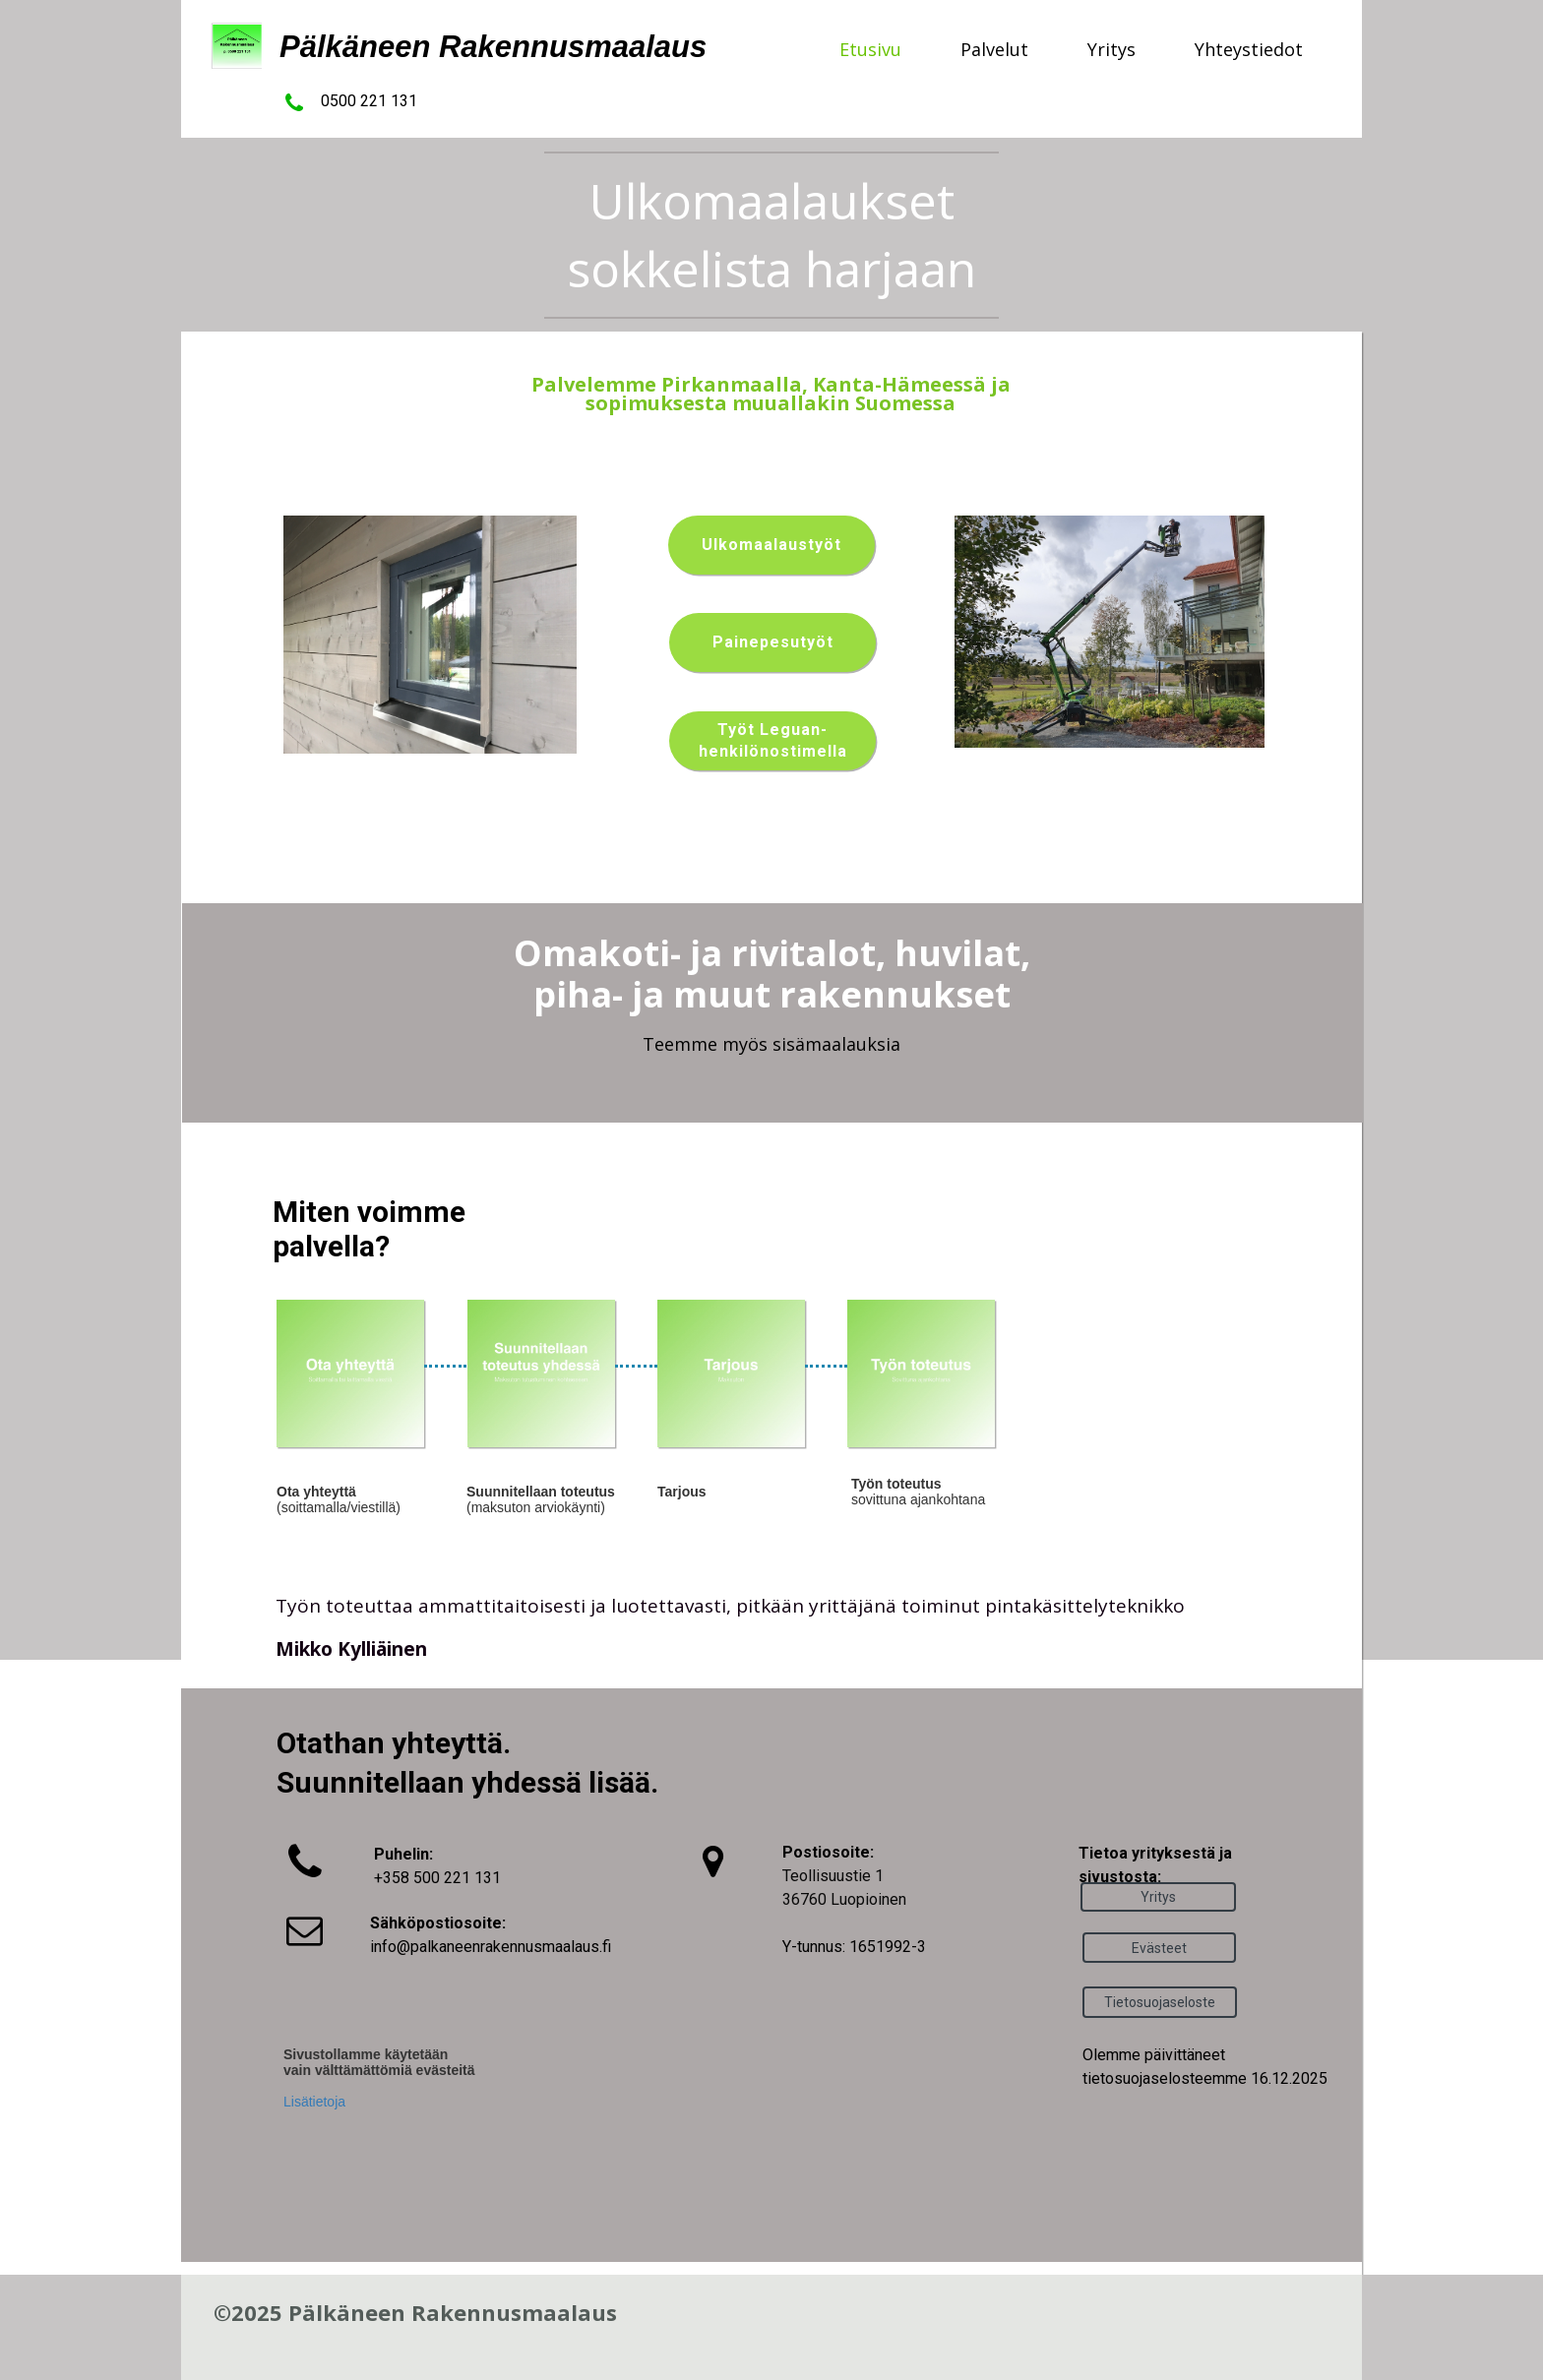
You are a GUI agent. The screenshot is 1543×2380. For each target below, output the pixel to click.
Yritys (1111, 49)
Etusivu (870, 49)
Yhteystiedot (1249, 49)
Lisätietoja (314, 2101)
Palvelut (994, 49)
